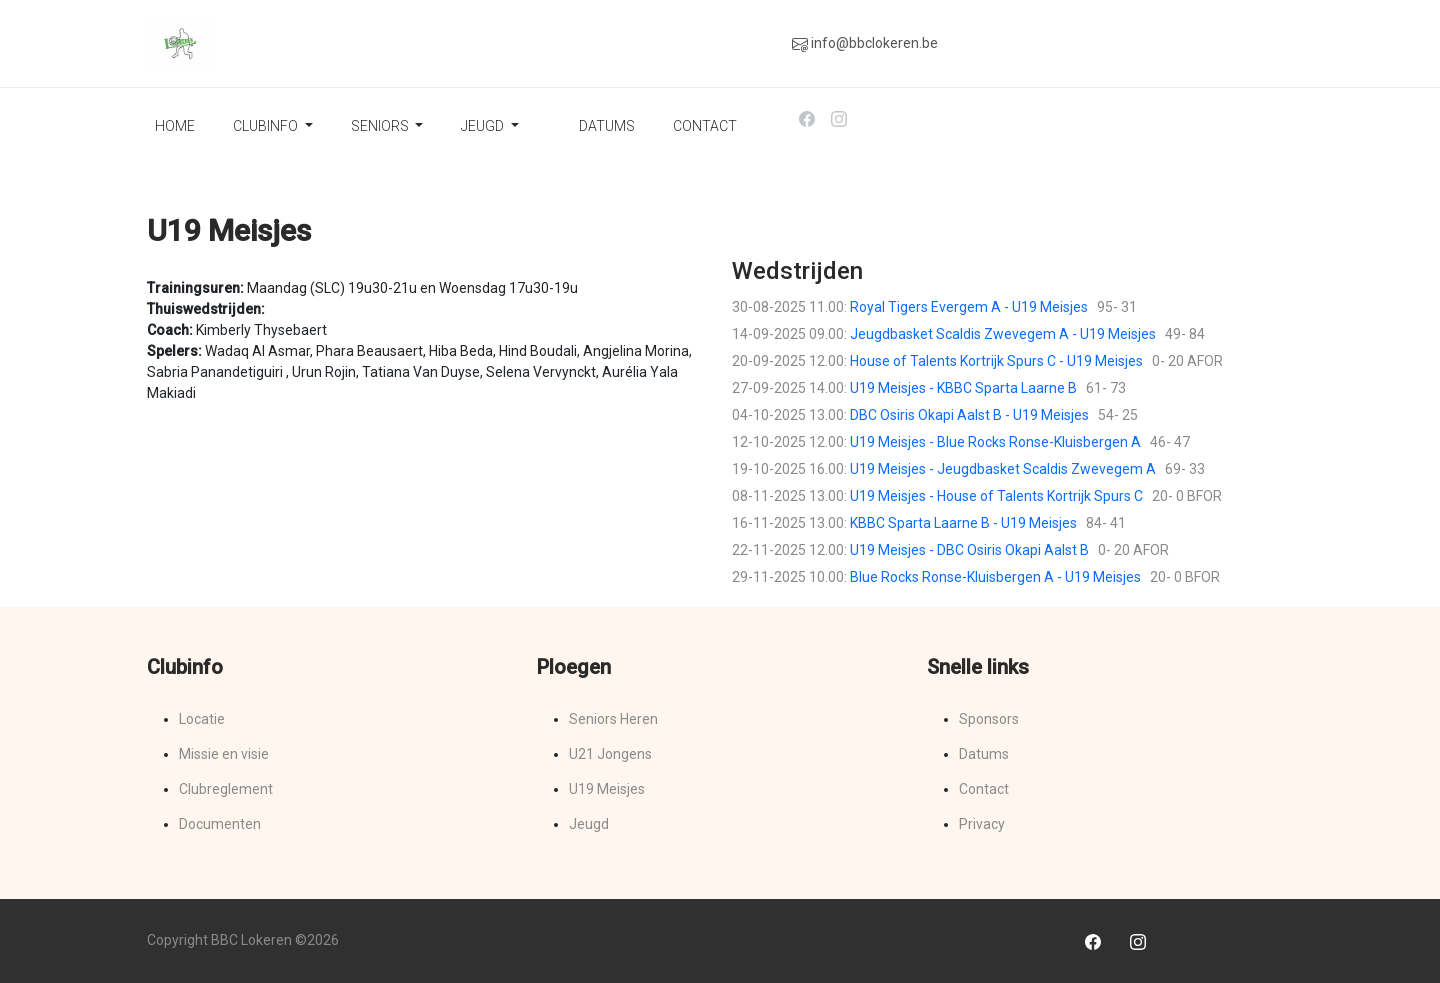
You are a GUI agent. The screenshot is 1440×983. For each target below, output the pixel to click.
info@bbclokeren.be (865, 43)
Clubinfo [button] (267, 126)
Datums (607, 126)
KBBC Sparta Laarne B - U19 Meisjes (963, 523)
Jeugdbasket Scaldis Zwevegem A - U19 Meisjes (1003, 334)
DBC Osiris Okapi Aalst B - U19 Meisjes (969, 415)
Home (175, 126)
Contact (705, 126)
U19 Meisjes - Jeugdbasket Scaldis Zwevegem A (1003, 469)
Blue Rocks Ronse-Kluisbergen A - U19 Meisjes (995, 577)
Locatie (202, 719)
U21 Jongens (610, 754)
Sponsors (989, 719)
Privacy (982, 824)
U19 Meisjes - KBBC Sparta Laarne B (963, 388)
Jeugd (589, 824)
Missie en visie (224, 754)
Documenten (220, 824)
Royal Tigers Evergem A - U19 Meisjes (969, 307)
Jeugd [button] (484, 126)
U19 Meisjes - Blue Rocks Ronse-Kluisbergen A (995, 442)
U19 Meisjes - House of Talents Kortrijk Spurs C (996, 496)
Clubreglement (226, 789)
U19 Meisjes (607, 789)
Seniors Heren (613, 719)
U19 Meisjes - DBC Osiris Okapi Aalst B (969, 550)
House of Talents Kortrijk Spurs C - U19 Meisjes (996, 361)
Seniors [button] (381, 126)
